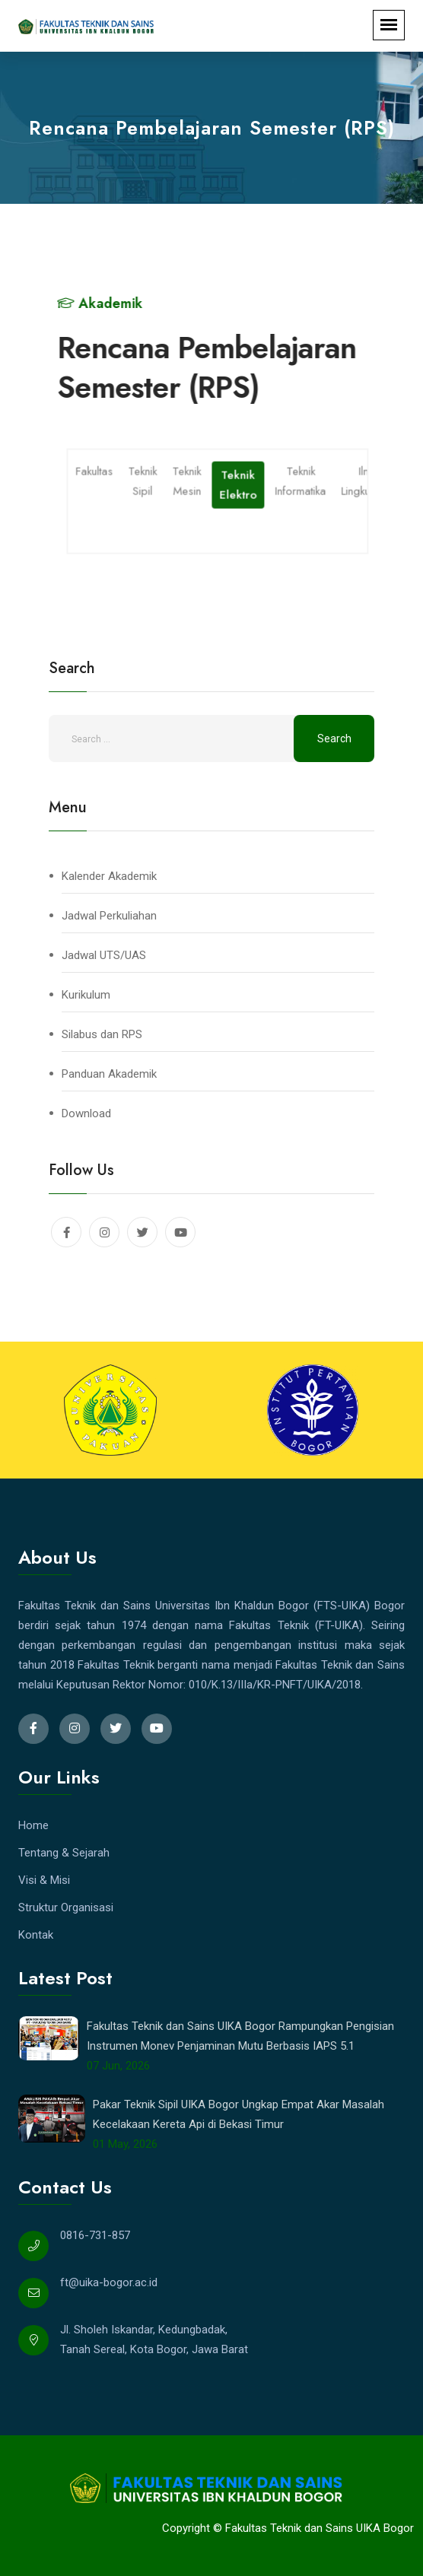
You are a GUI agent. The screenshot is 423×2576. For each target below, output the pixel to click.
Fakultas (95, 470)
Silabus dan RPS (102, 1034)
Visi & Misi (44, 1880)
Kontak (35, 1935)
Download (86, 1113)
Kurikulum (86, 995)
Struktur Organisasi (65, 1907)
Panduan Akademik (109, 1074)
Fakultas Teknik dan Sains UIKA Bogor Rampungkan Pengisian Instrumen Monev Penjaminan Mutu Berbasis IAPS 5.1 (240, 2036)
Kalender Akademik (109, 876)
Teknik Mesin (187, 480)
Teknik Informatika (301, 480)
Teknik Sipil (143, 480)
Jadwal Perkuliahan (109, 916)
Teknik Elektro (239, 483)
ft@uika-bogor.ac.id (108, 2282)
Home (33, 1825)
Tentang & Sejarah (64, 1853)
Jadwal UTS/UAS (104, 955)
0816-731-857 (95, 2235)
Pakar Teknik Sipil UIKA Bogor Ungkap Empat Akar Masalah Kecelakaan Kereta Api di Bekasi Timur (238, 2114)
